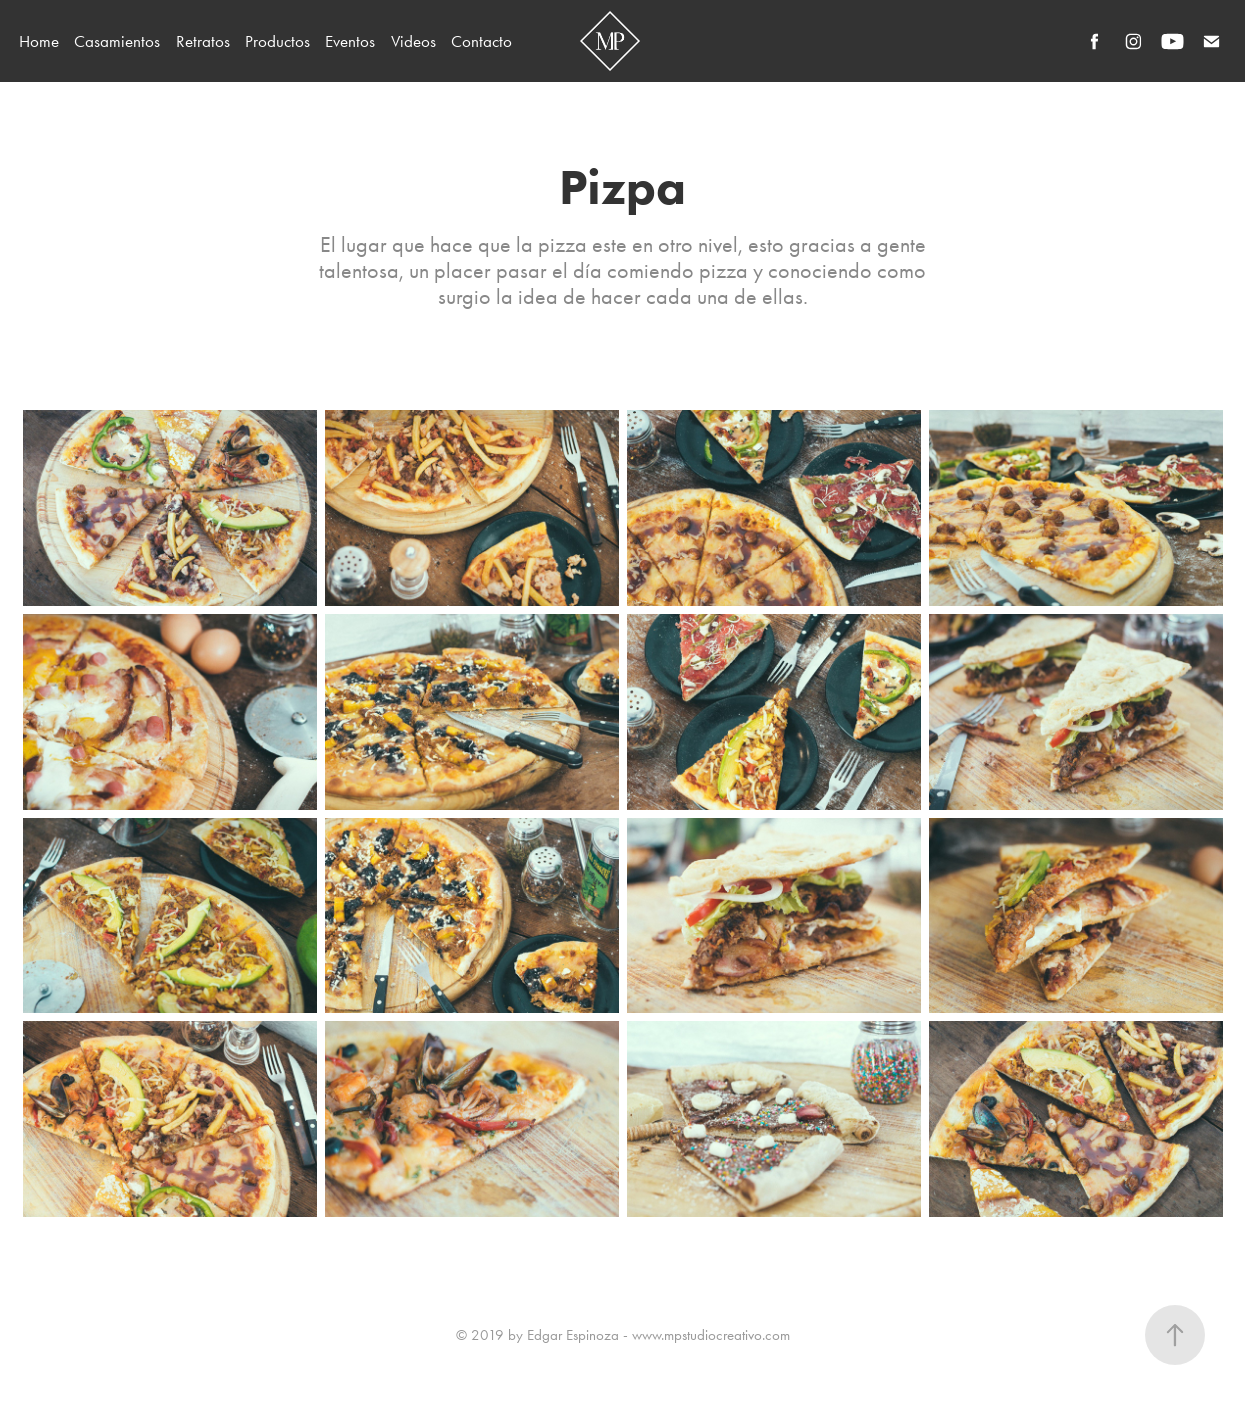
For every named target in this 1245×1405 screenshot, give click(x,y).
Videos (413, 41)
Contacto (481, 41)
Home (39, 41)
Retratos (203, 41)
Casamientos (117, 41)
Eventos (350, 41)
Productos (277, 41)
